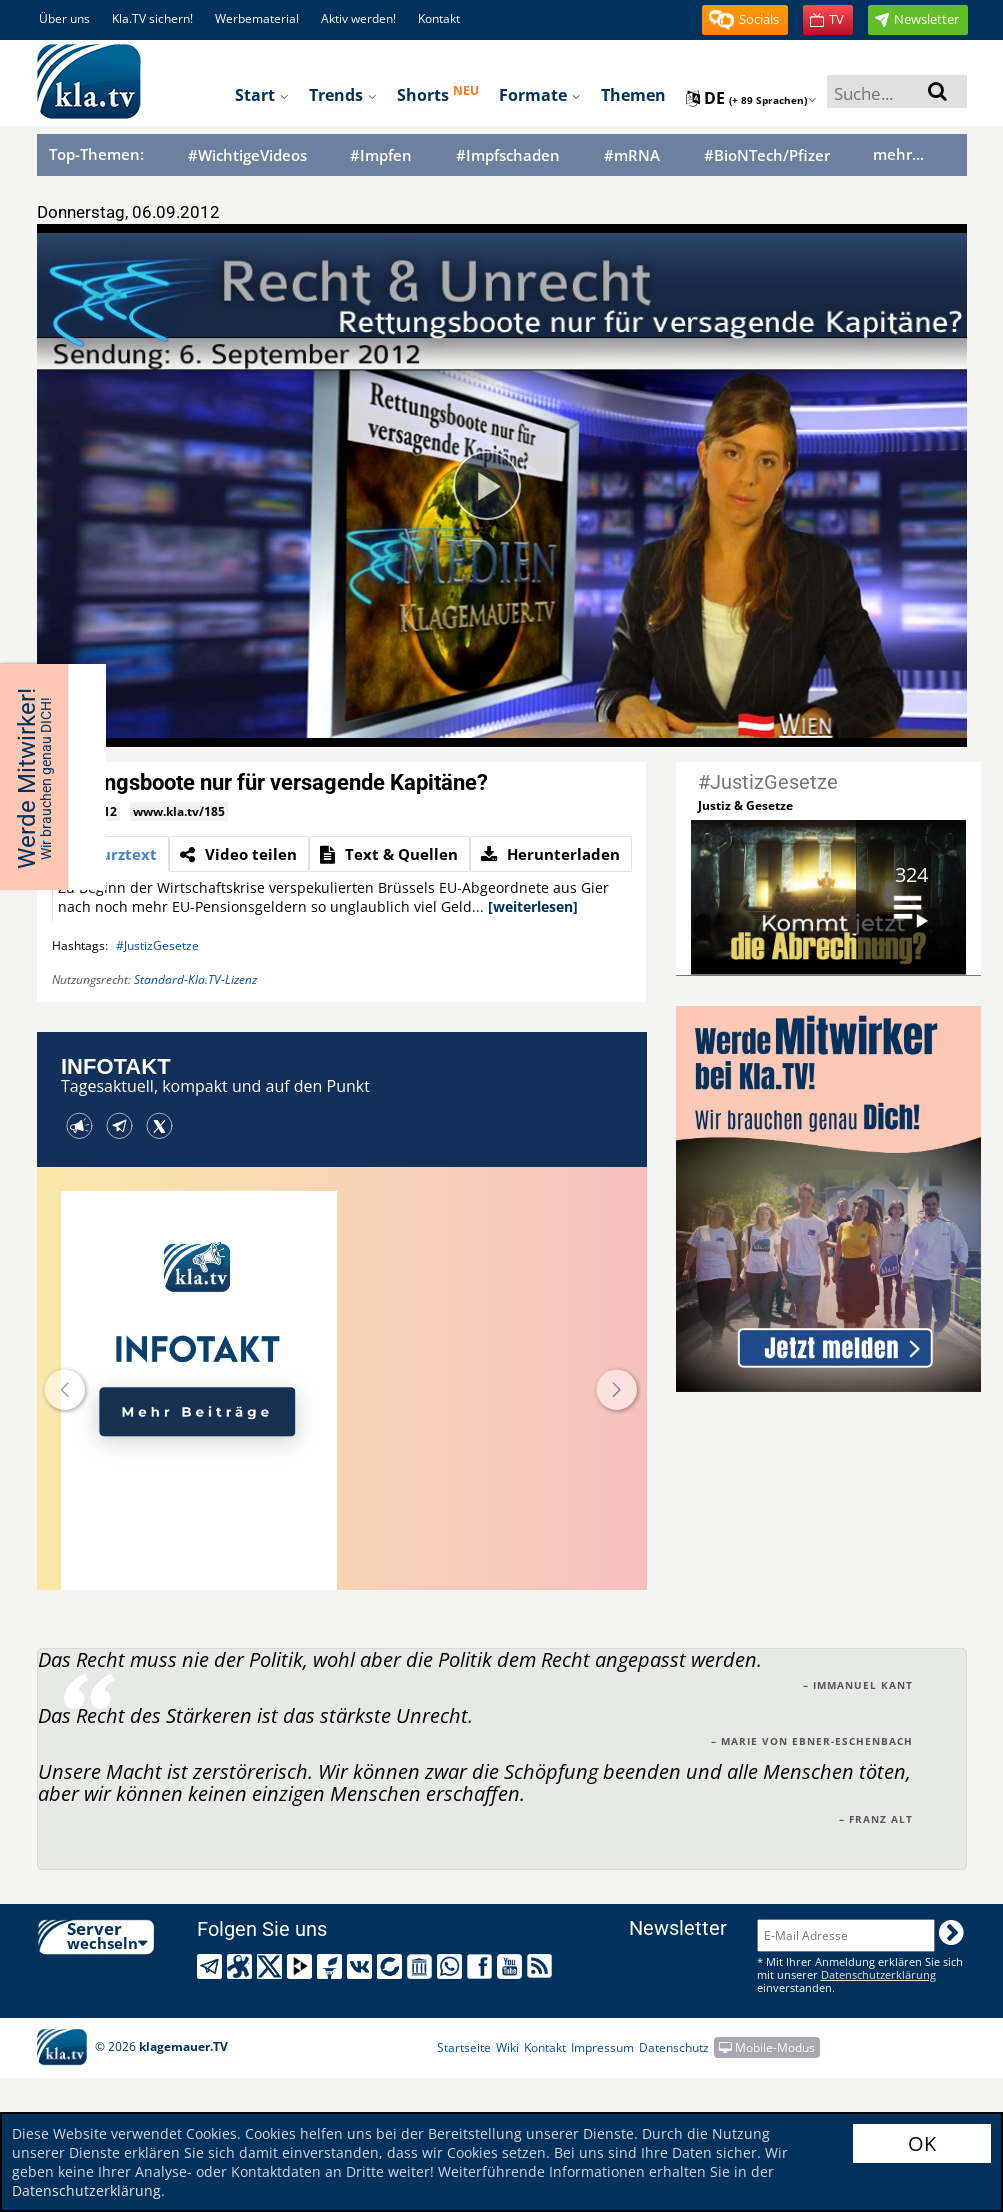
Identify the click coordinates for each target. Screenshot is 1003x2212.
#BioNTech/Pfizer (767, 155)
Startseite (464, 2047)
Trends (343, 95)
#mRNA (632, 155)
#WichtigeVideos (247, 155)
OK (922, 2143)
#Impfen (381, 155)
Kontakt (439, 18)
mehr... (898, 154)
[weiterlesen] (533, 906)
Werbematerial (257, 18)
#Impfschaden (508, 155)
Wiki (507, 2047)
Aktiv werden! (358, 18)
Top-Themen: (96, 154)
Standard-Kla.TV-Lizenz (195, 979)
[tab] (110, 854)
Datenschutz (674, 2047)
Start (262, 95)
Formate (540, 95)
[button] (745, 20)
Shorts (438, 94)
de (751, 98)
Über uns (64, 18)
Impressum (602, 2047)
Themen (633, 95)
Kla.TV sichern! (152, 18)
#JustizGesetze (157, 945)
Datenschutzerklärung (86, 2190)
